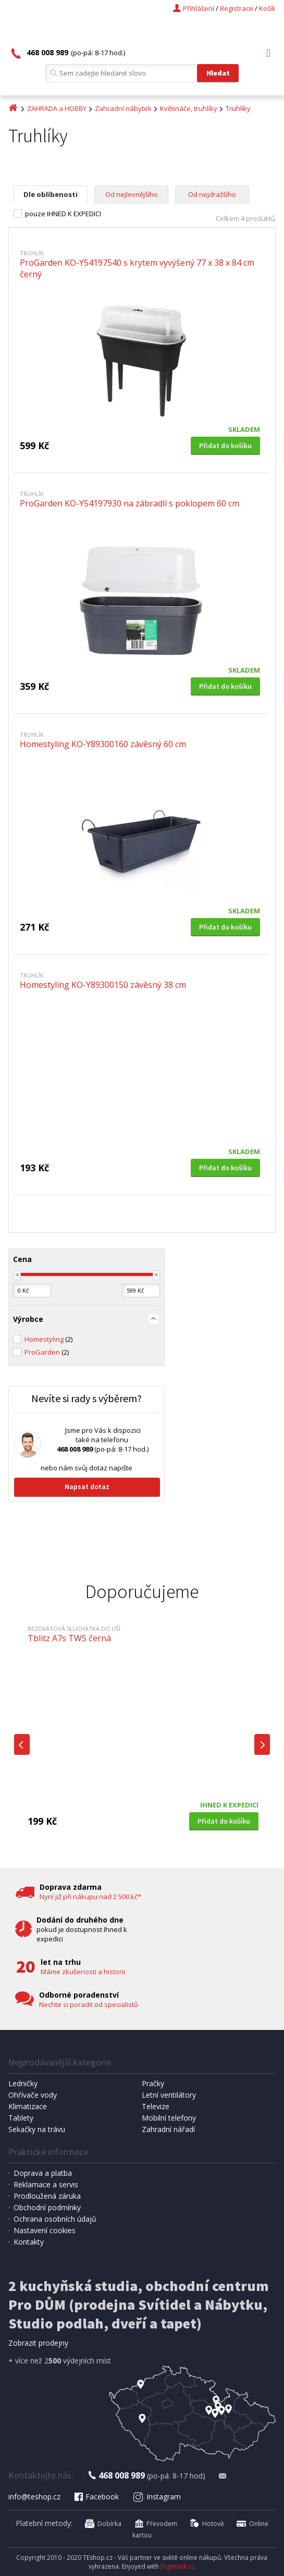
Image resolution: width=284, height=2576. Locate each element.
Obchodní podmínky (47, 2207)
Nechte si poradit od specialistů (88, 2004)
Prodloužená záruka (47, 2196)
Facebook (96, 2496)
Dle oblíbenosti (50, 194)
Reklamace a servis (46, 2184)
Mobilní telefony (169, 2118)
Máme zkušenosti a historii (83, 1971)
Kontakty (29, 2242)
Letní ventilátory (169, 2095)
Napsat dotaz (87, 1486)
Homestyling (48, 1339)
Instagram (157, 2496)
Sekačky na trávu (36, 2129)
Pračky (153, 2083)
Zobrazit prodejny (38, 2343)
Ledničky (23, 2083)
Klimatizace (27, 2106)
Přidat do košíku (225, 445)
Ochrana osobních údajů (55, 2219)
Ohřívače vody (32, 2095)
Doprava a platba (43, 2173)
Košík (267, 8)
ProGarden (46, 1352)
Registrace (236, 8)
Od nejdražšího (212, 194)
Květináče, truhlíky (188, 108)
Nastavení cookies (45, 2230)
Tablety (20, 2118)
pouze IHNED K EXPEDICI (63, 213)
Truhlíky (238, 108)
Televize (155, 2106)
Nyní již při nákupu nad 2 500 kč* (90, 1896)
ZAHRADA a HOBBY (57, 108)
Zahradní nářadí (168, 2129)
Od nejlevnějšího (131, 194)
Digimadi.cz (177, 2566)
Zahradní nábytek (123, 108)
